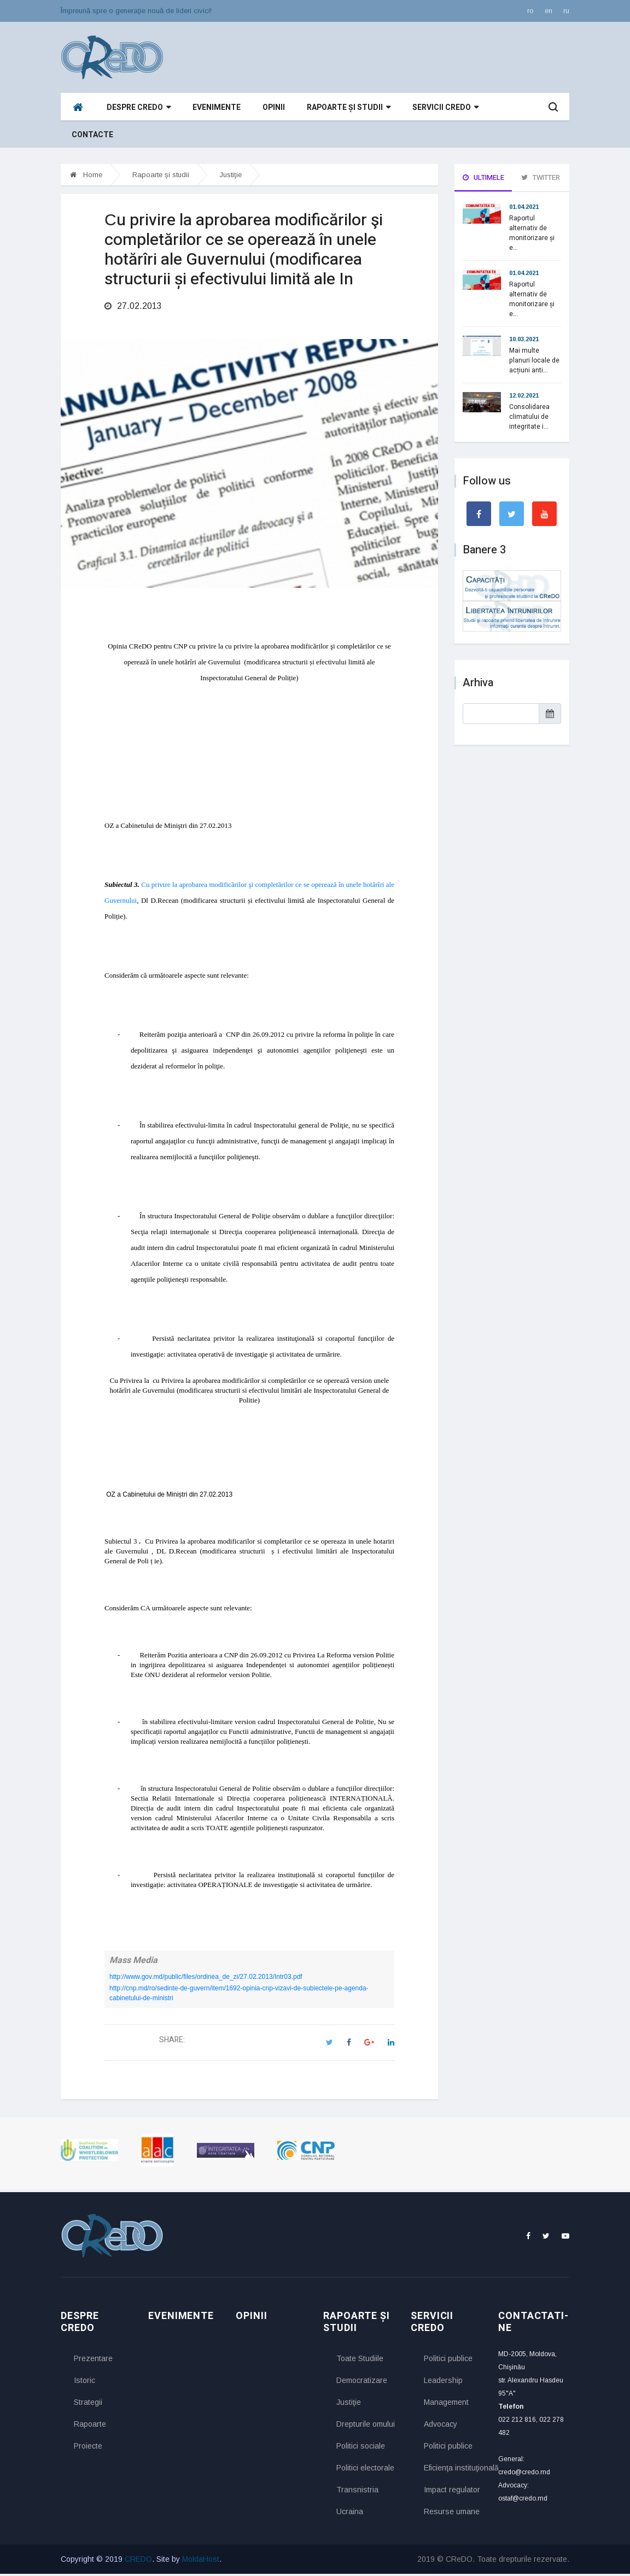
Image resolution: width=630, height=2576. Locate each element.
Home (86, 175)
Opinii (273, 107)
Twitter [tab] (540, 177)
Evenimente (216, 107)
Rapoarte (90, 2426)
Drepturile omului (365, 2426)
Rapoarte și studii (348, 107)
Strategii (88, 2404)
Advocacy (440, 2426)
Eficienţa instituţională (453, 2470)
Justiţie (230, 175)
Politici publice (448, 2360)
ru (566, 11)
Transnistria (357, 2491)
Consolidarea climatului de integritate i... (529, 416)
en (548, 11)
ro (530, 11)
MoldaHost (200, 2561)
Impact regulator (452, 2491)
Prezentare (93, 2360)
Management (446, 2404)
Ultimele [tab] (483, 177)
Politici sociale (360, 2448)
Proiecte (88, 2448)
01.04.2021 (524, 206)
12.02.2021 (524, 395)
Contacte (92, 135)
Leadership (443, 2382)
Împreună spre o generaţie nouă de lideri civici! (136, 11)
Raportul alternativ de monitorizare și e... (532, 233)
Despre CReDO (139, 107)
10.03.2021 (524, 339)
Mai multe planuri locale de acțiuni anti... (534, 360)
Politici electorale (365, 2470)
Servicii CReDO (445, 107)
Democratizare (361, 2382)
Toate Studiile (359, 2360)
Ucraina (349, 2513)
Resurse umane (452, 2513)
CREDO (138, 2561)
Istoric (84, 2382)
